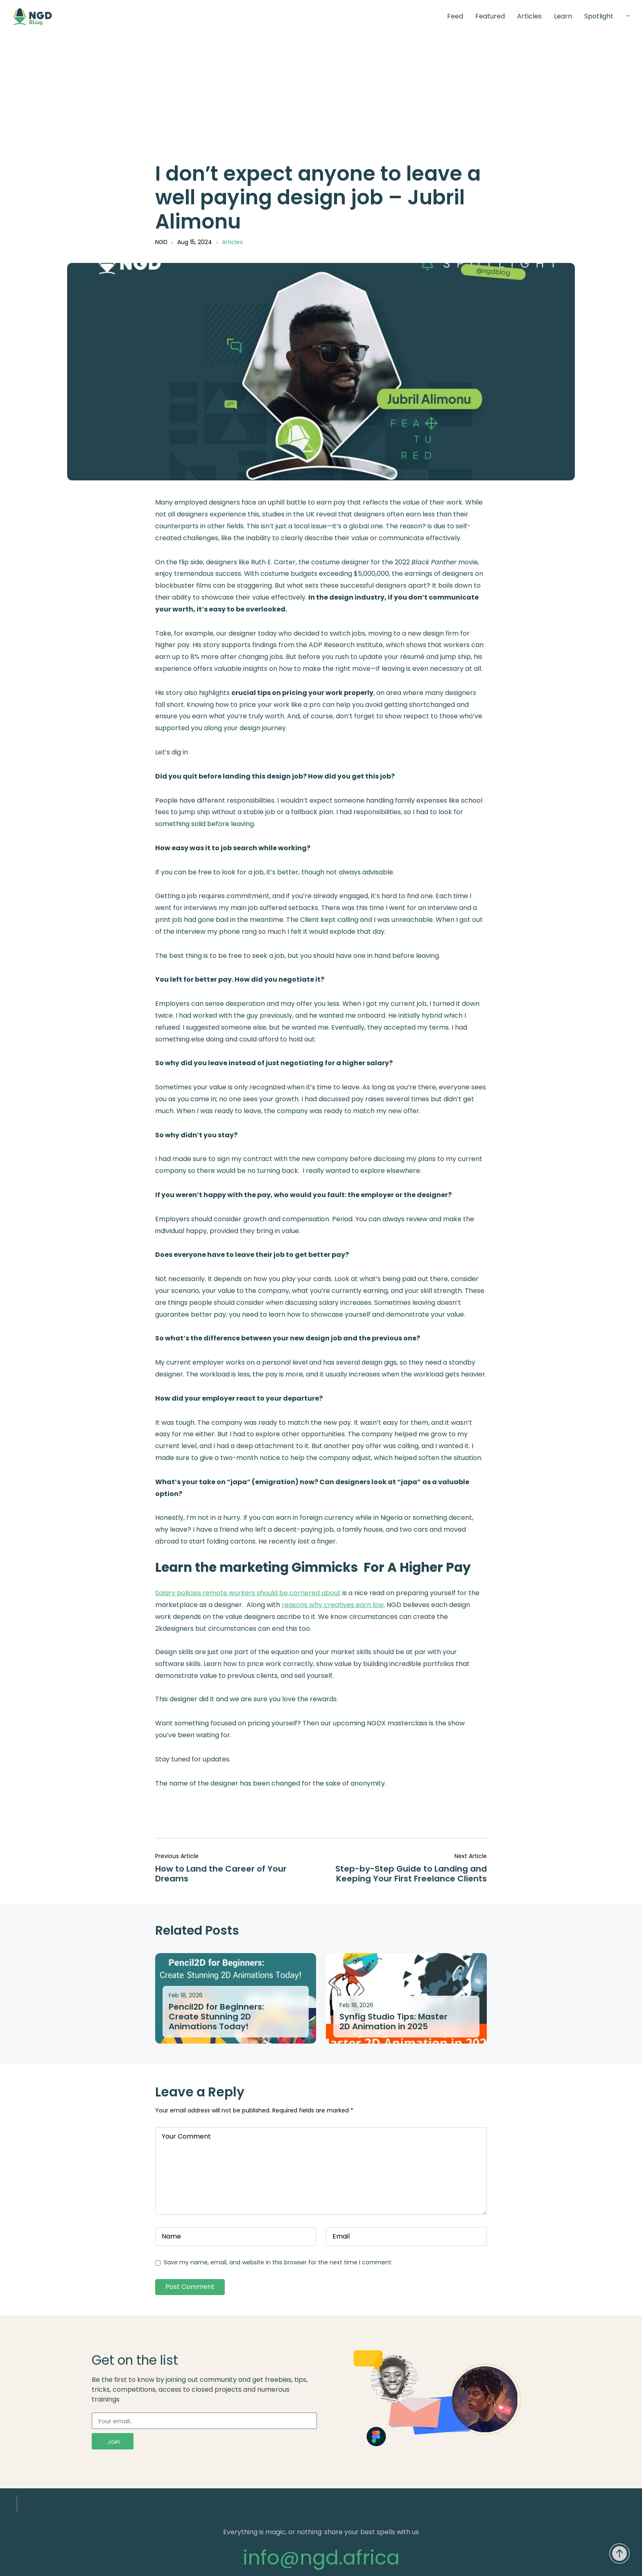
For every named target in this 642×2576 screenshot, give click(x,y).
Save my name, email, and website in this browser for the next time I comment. (278, 2262)
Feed (455, 16)
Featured (490, 16)
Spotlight (598, 16)
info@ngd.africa (321, 2557)
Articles (529, 16)
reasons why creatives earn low (333, 1604)
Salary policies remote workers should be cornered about (248, 1593)
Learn (563, 16)
